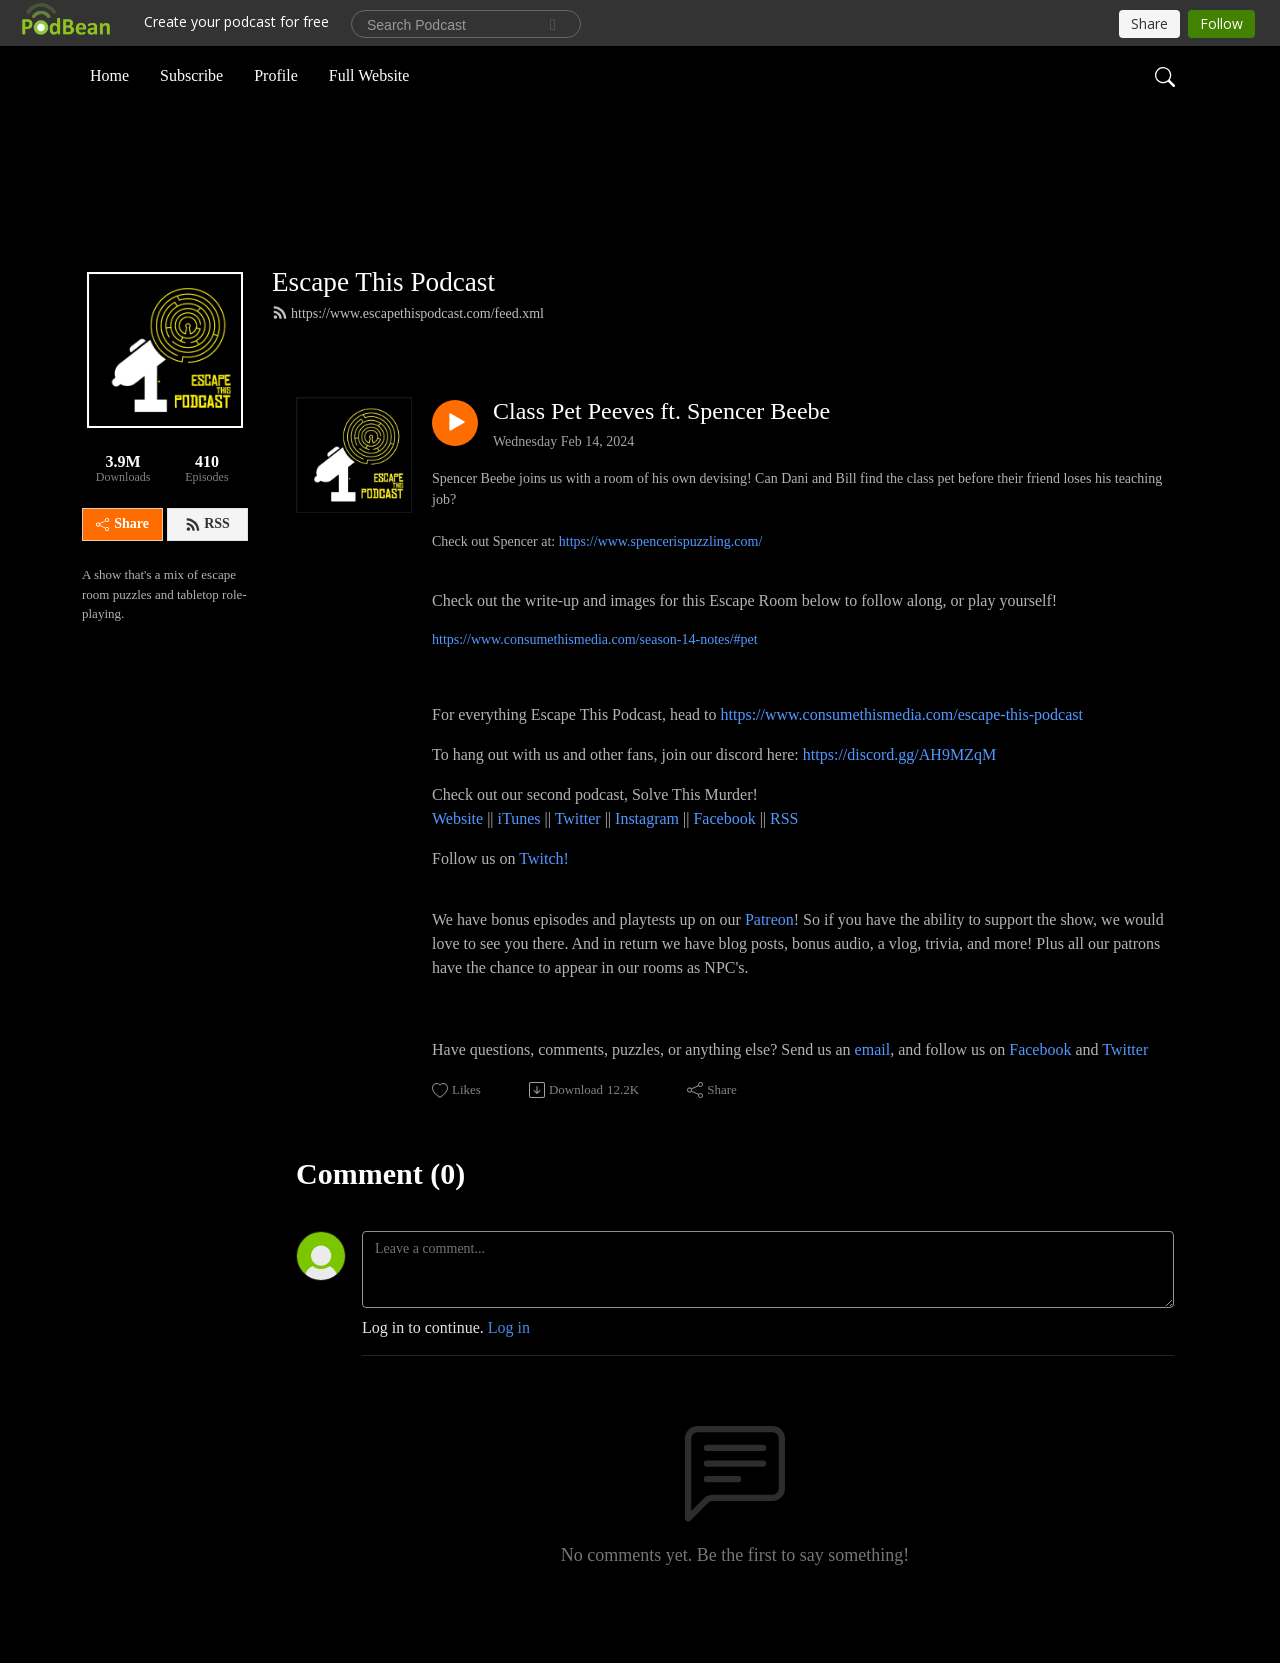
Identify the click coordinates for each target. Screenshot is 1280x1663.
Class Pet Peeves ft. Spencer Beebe (661, 444)
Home (109, 73)
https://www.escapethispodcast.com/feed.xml (408, 346)
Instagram (647, 851)
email (873, 1082)
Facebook (724, 851)
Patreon (769, 952)
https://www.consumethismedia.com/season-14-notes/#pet (595, 672)
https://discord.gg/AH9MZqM (899, 787)
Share (122, 557)
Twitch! (544, 891)
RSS (207, 558)
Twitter (578, 851)
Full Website (369, 73)
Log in (509, 1360)
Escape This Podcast (383, 315)
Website (459, 851)
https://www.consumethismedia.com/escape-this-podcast (902, 747)
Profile (276, 73)
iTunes (519, 851)
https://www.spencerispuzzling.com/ (661, 574)
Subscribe (191, 73)
